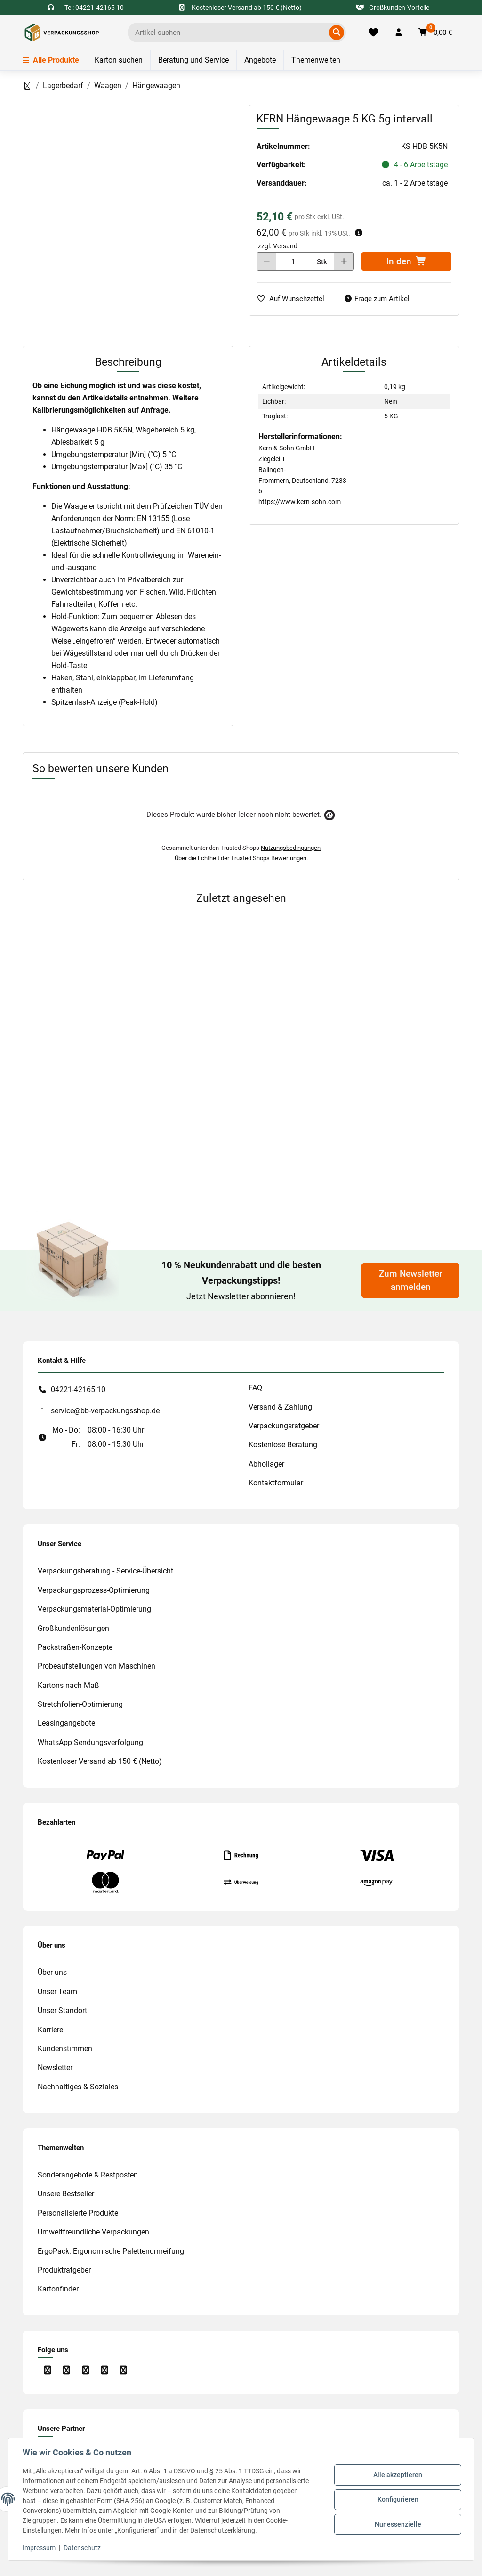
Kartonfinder (58, 2288)
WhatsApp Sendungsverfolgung (90, 1742)
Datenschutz (82, 2548)
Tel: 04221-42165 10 (94, 7)
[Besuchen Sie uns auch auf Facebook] (47, 2370)
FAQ (255, 1387)
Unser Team (57, 1991)
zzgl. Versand (277, 246)
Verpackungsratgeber (284, 1425)
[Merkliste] (373, 32)
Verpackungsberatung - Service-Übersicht (105, 1570)
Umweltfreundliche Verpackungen (93, 2231)
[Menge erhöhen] (343, 261)
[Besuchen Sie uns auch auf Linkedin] (104, 2370)
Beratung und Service (193, 60)
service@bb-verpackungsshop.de (105, 1410)
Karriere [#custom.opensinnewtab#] (50, 2029)
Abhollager (266, 1463)
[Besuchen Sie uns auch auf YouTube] (85, 2370)
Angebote (260, 60)
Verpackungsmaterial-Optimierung (94, 1609)
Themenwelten (315, 60)
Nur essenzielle (397, 2523)
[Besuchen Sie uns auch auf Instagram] (66, 2370)
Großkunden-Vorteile (393, 7)
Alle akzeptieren (397, 2475)
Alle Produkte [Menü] (51, 60)
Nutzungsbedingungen (291, 847)
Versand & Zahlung (280, 1406)
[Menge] (293, 261)
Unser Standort (62, 2010)
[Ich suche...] (230, 32)
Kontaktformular (276, 1482)
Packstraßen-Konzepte (75, 1647)
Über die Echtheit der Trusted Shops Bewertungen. (241, 858)
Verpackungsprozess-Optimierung (94, 1590)
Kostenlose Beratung (283, 1444)
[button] (398, 32)
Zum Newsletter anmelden (410, 1280)
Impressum (39, 2548)
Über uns (52, 1972)
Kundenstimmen (65, 2048)
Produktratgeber (64, 2270)
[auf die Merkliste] (294, 299)
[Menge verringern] (266, 261)
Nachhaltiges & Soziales (78, 2086)
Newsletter (55, 2067)
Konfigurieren (397, 2499)
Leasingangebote (66, 1723)
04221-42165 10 (78, 1389)
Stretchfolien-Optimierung (80, 1704)
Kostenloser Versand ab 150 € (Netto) (100, 1761)
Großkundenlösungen (73, 1628)
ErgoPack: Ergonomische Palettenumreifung (111, 2251)
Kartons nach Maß (68, 1685)
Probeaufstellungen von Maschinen (96, 1666)
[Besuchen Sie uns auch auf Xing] (123, 2370)
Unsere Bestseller (66, 2193)
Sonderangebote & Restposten (88, 2174)
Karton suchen (119, 60)
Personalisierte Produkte (78, 2213)
